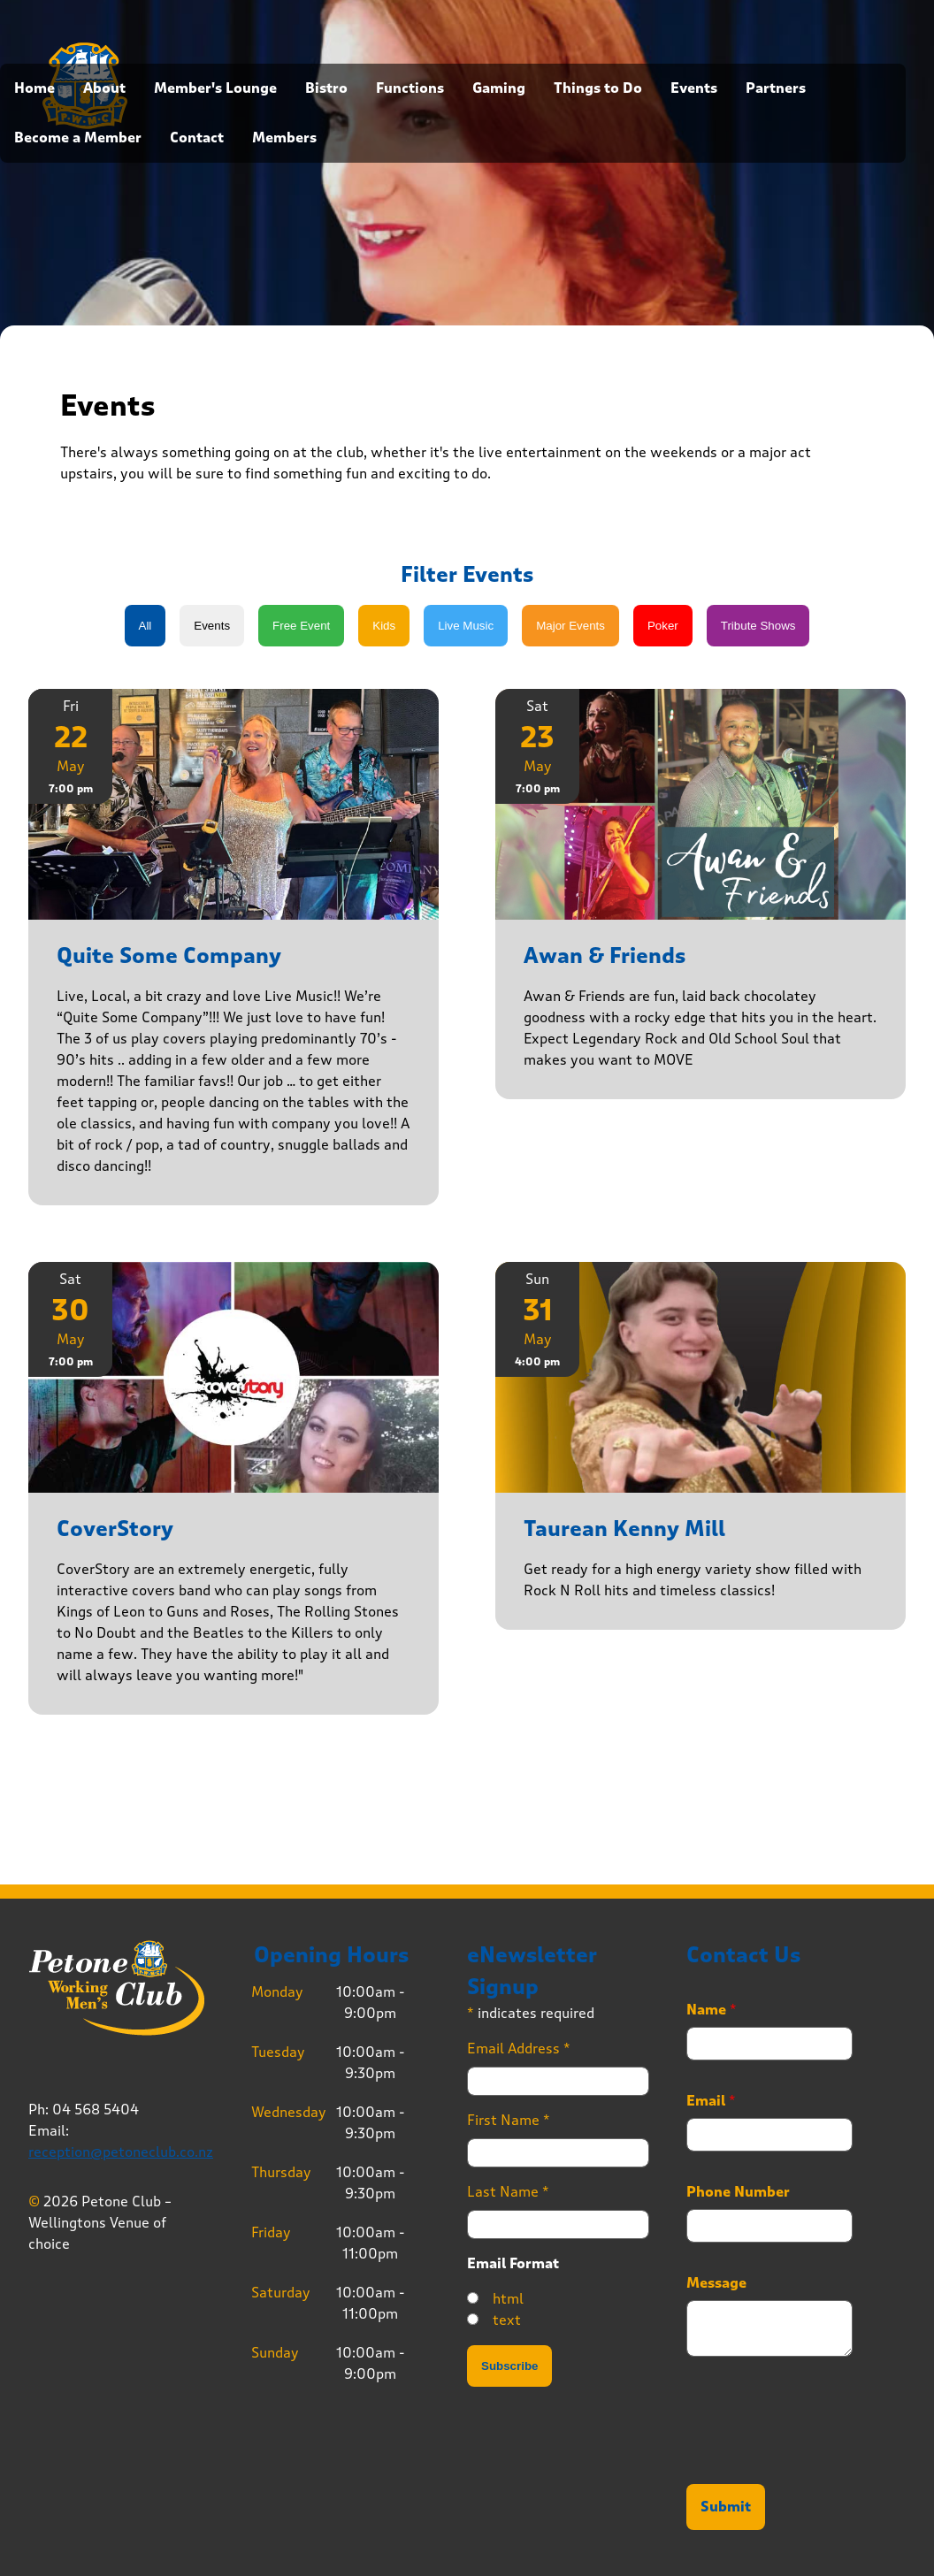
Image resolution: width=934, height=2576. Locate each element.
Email (711, 2101)
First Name (508, 2120)
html (508, 2298)
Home (34, 88)
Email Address (518, 2048)
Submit (725, 2507)
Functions (410, 88)
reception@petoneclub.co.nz (120, 2152)
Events (693, 88)
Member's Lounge (215, 88)
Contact (197, 138)
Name (711, 2010)
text (507, 2320)
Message (716, 2283)
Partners (776, 88)
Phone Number (738, 2192)
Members (284, 138)
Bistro (326, 88)
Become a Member (78, 138)
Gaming (498, 88)
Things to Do (598, 88)
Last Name (508, 2191)
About (104, 88)
